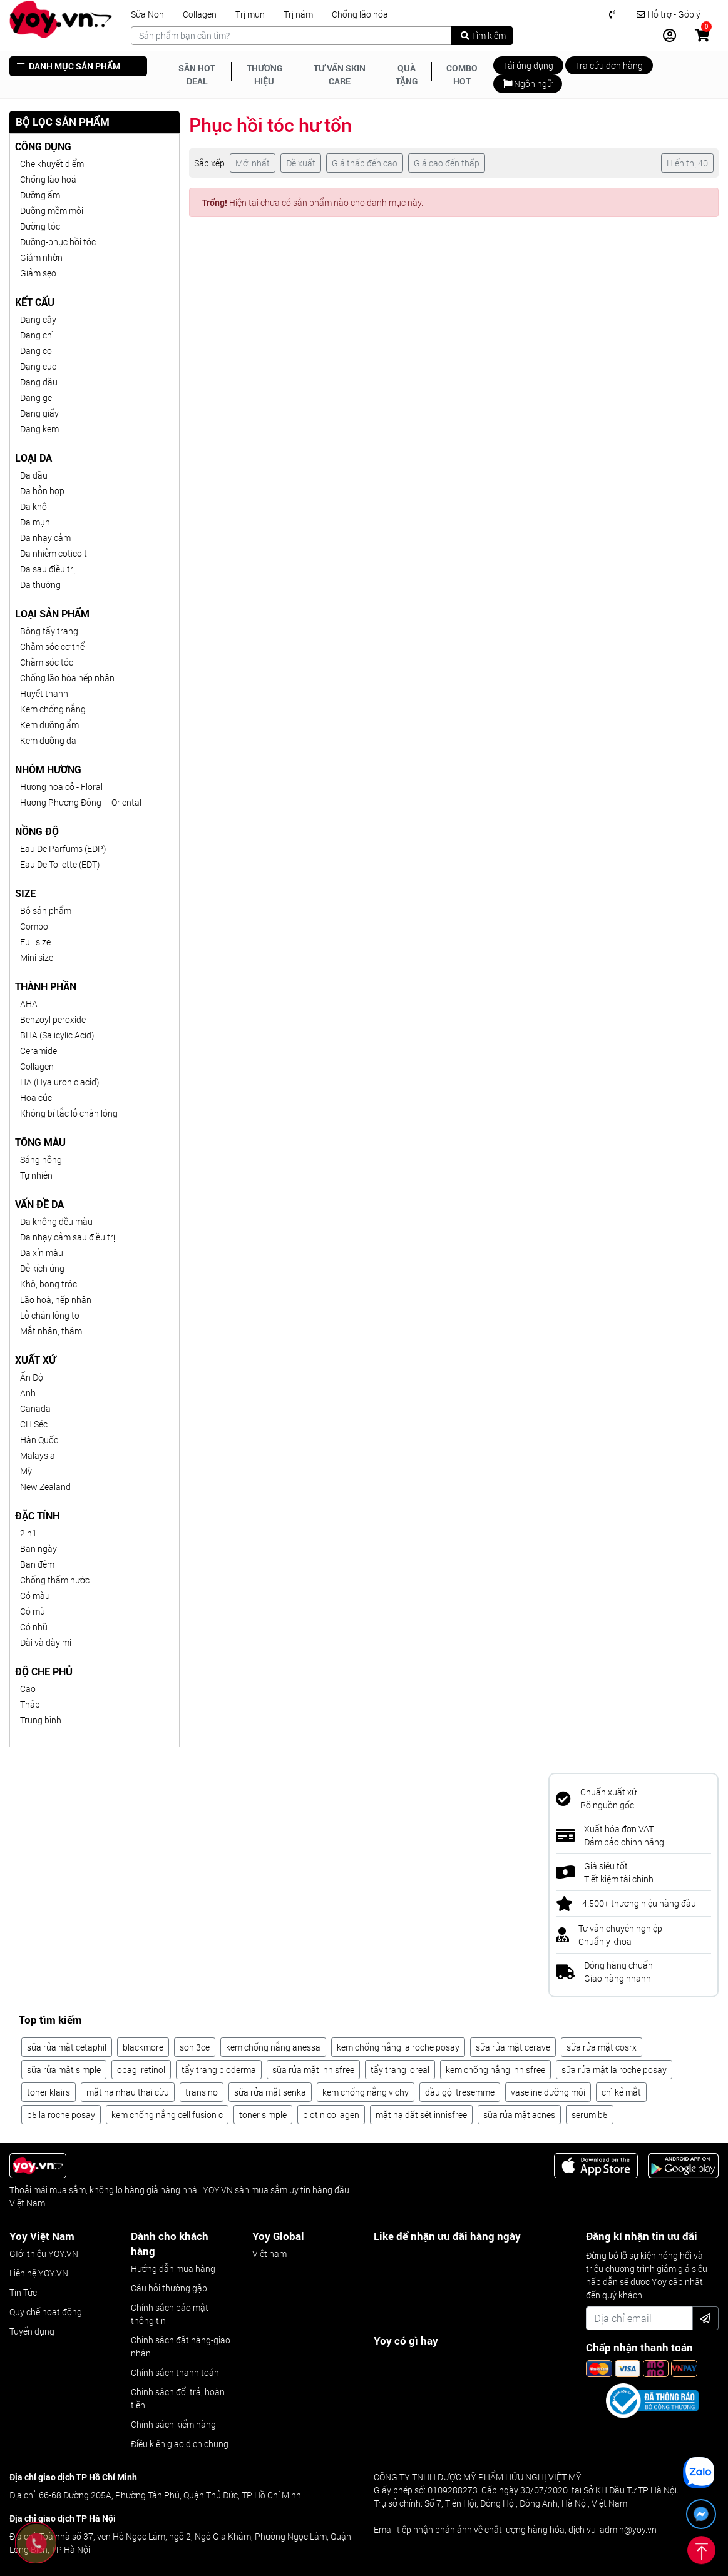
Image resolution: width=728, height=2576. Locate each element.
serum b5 (590, 2115)
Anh (28, 1393)
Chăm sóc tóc (46, 662)
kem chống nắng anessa (273, 2047)
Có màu (35, 1595)
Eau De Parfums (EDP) (63, 848)
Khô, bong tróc (48, 1284)
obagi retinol (141, 2070)
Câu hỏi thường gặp (169, 2288)
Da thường (40, 585)
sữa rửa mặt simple (64, 2070)
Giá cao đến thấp (446, 163)
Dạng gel (37, 397)
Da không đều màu (56, 1221)
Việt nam (269, 2253)
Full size (35, 942)
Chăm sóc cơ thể (52, 646)
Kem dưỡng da (48, 740)
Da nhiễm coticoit (53, 553)
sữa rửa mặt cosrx (602, 2047)
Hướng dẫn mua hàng (173, 2268)
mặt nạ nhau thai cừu (127, 2092)
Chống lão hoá (48, 179)
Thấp (30, 1704)
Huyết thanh (44, 693)
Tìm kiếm (483, 35)
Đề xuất (300, 163)
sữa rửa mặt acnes (519, 2115)
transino (201, 2092)
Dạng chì (37, 335)
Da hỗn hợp (42, 491)
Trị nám (298, 14)
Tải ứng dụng (528, 65)
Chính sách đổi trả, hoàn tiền (178, 2398)
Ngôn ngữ (527, 83)
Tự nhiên (36, 1175)
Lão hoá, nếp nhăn (55, 1300)
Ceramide (38, 1051)
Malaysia (37, 1455)
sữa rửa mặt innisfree (313, 2070)
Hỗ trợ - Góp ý (668, 14)
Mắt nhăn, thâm (51, 1331)
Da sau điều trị (47, 569)
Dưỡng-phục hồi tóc (58, 242)
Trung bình (40, 1720)
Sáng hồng (41, 1159)
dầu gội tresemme (460, 2092)
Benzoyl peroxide (53, 1019)
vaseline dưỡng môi (548, 2092)
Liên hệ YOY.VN (38, 2273)
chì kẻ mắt (621, 2092)
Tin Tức (23, 2292)
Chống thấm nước (55, 1580)
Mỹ (26, 1471)
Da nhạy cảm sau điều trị (67, 1237)
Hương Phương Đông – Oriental (80, 802)
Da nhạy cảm (45, 538)
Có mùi (33, 1611)
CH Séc (34, 1424)
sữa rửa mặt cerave (513, 2047)
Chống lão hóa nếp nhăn (67, 678)
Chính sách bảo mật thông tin (169, 2313)
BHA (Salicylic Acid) (57, 1035)
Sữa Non (147, 14)
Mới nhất (252, 163)
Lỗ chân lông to (49, 1315)
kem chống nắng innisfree (495, 2070)
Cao (28, 1689)
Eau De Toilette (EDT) (60, 864)
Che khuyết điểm (52, 164)
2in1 (28, 1533)
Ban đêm (37, 1564)
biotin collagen (331, 2115)
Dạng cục (38, 366)
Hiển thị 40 (687, 163)
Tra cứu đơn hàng (609, 65)
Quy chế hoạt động (45, 2312)
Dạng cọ (36, 351)
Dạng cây (38, 319)
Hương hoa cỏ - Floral (61, 787)
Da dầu (34, 475)
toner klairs (48, 2092)
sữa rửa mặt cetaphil (66, 2047)
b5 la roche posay (61, 2115)
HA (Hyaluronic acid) (59, 1082)
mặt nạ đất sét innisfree (421, 2115)
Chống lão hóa (360, 14)
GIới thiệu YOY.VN (43, 2253)
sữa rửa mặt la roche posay (614, 2070)
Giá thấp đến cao (364, 163)
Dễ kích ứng (42, 1268)
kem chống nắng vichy (365, 2092)
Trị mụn (250, 14)
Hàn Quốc (39, 1440)
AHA (29, 1004)
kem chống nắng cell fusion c (167, 2115)
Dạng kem (39, 429)
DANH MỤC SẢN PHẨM (68, 66)
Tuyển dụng (31, 2331)
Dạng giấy (39, 413)
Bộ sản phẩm (45, 910)
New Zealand (45, 1487)
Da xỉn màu (41, 1253)
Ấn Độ (31, 1377)
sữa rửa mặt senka (270, 2092)
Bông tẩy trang (49, 631)
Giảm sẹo (38, 273)
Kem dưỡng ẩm (49, 725)
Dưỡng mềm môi (51, 210)
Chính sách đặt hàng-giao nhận (180, 2346)
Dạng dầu (39, 382)
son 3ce (195, 2047)
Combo (34, 926)
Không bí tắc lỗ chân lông (69, 1113)
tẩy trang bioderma (219, 2070)
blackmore (143, 2047)
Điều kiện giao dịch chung (179, 2444)
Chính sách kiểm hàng (173, 2424)
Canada (35, 1408)
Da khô (33, 506)
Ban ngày (38, 1548)
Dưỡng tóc (40, 226)
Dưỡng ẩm (40, 195)
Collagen (200, 14)
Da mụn (35, 522)
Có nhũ (34, 1627)
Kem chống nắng (53, 709)
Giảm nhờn (41, 257)
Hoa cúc (36, 1097)
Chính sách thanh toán (175, 2372)
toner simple (263, 2115)
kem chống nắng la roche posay (398, 2047)
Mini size (36, 957)
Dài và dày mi (45, 1642)
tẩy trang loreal (400, 2070)
